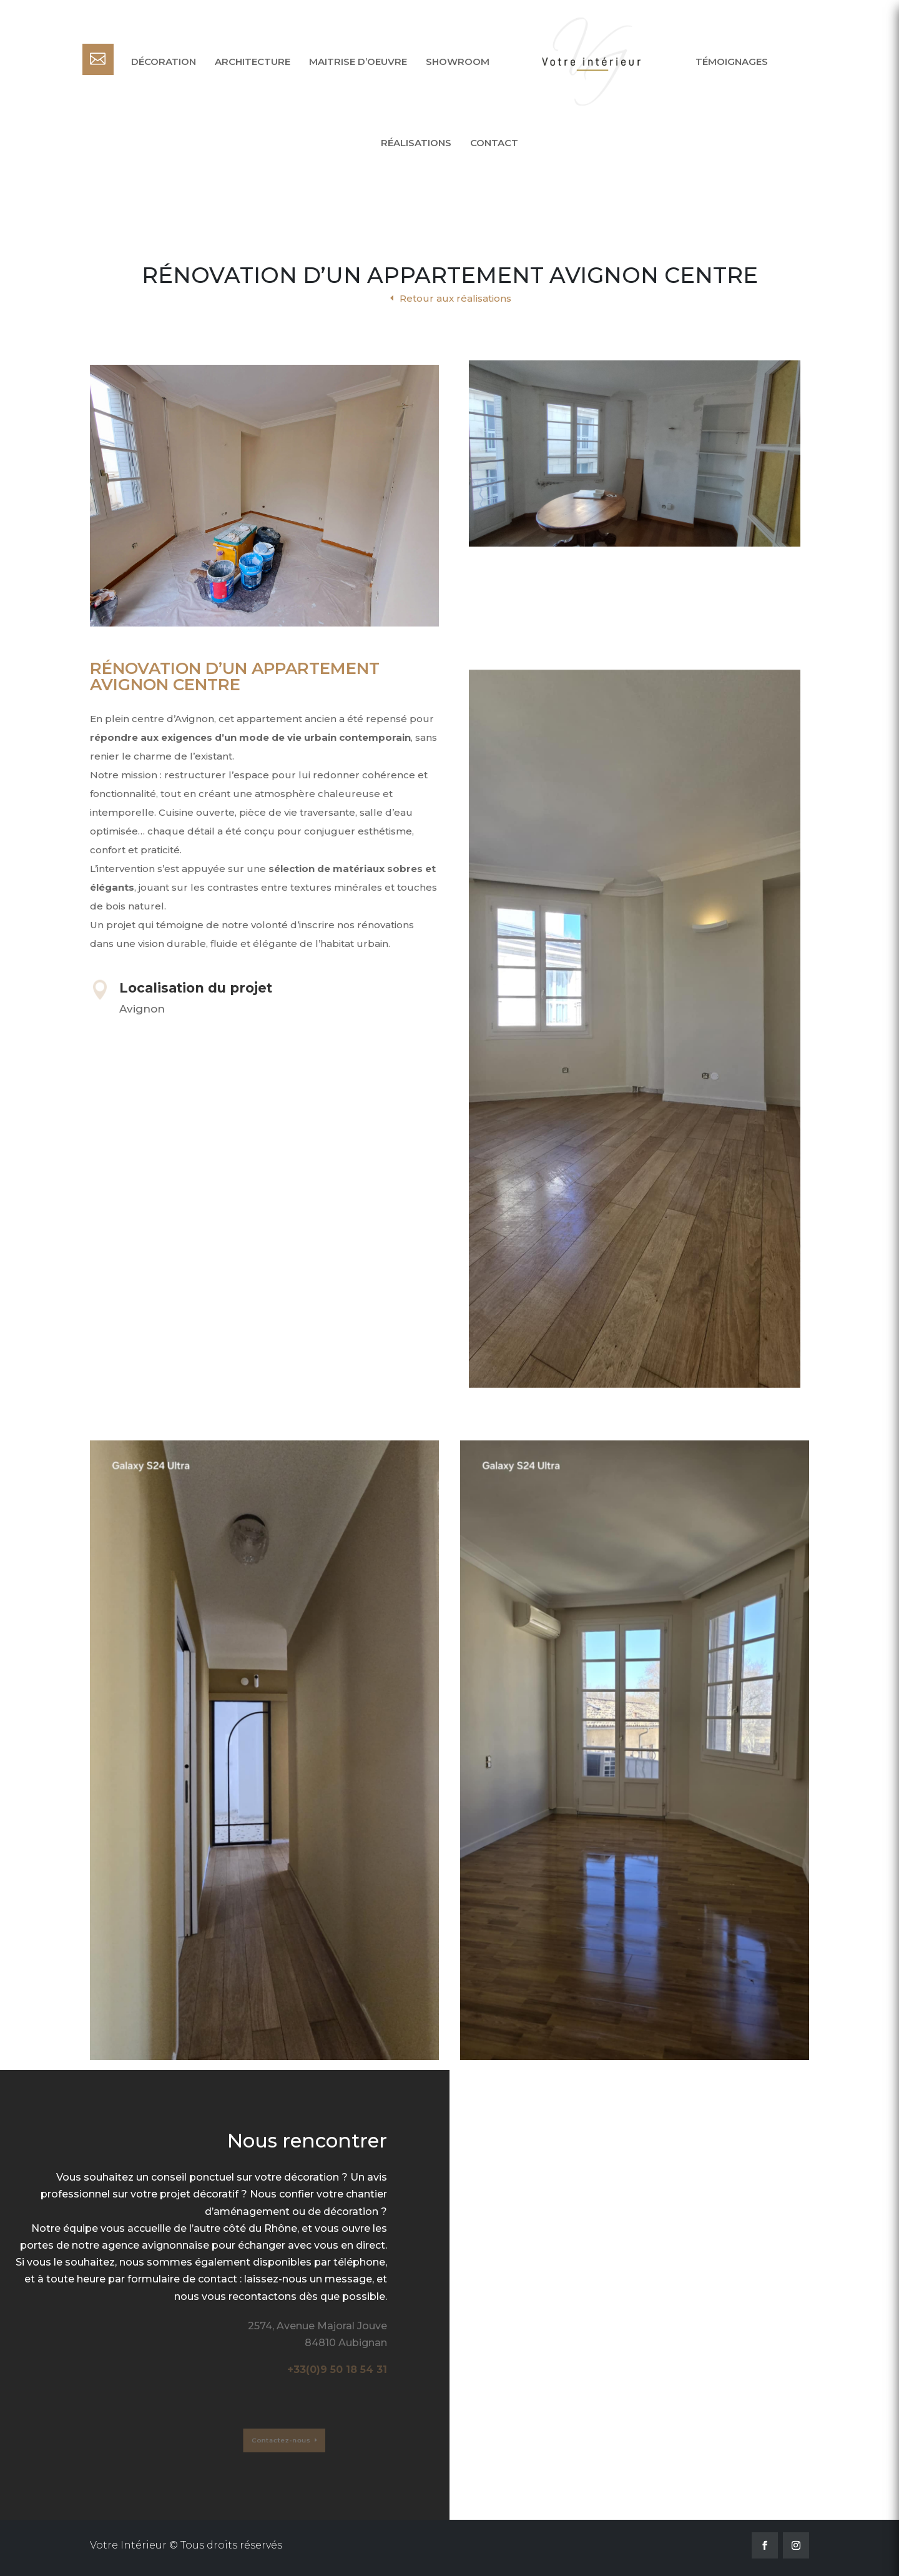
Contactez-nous (259, 2440)
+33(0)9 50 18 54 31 (337, 2369)
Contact (494, 143)
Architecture (252, 61)
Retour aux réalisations (455, 298)
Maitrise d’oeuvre (358, 61)
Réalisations (416, 143)
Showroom (457, 61)
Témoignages (731, 61)
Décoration (163, 61)
